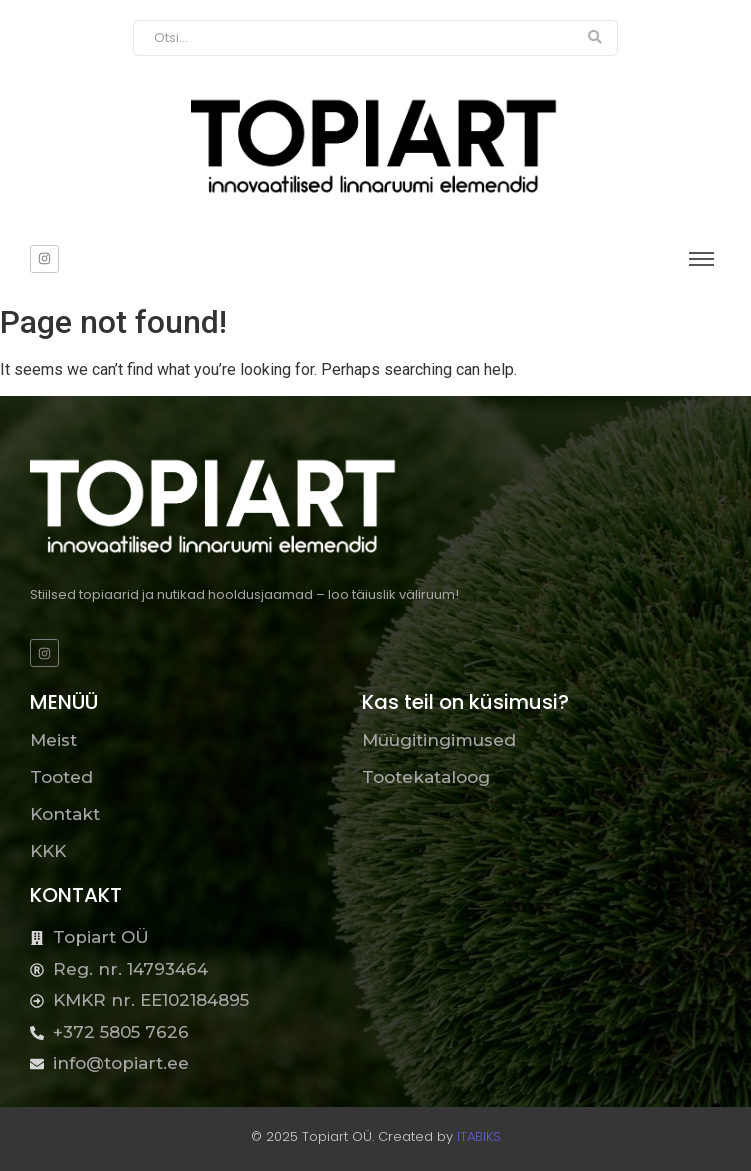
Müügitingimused (439, 740)
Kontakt (65, 814)
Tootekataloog (426, 777)
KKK (48, 851)
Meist (53, 740)
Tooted (61, 777)
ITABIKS (479, 1136)
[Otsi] (353, 38)
